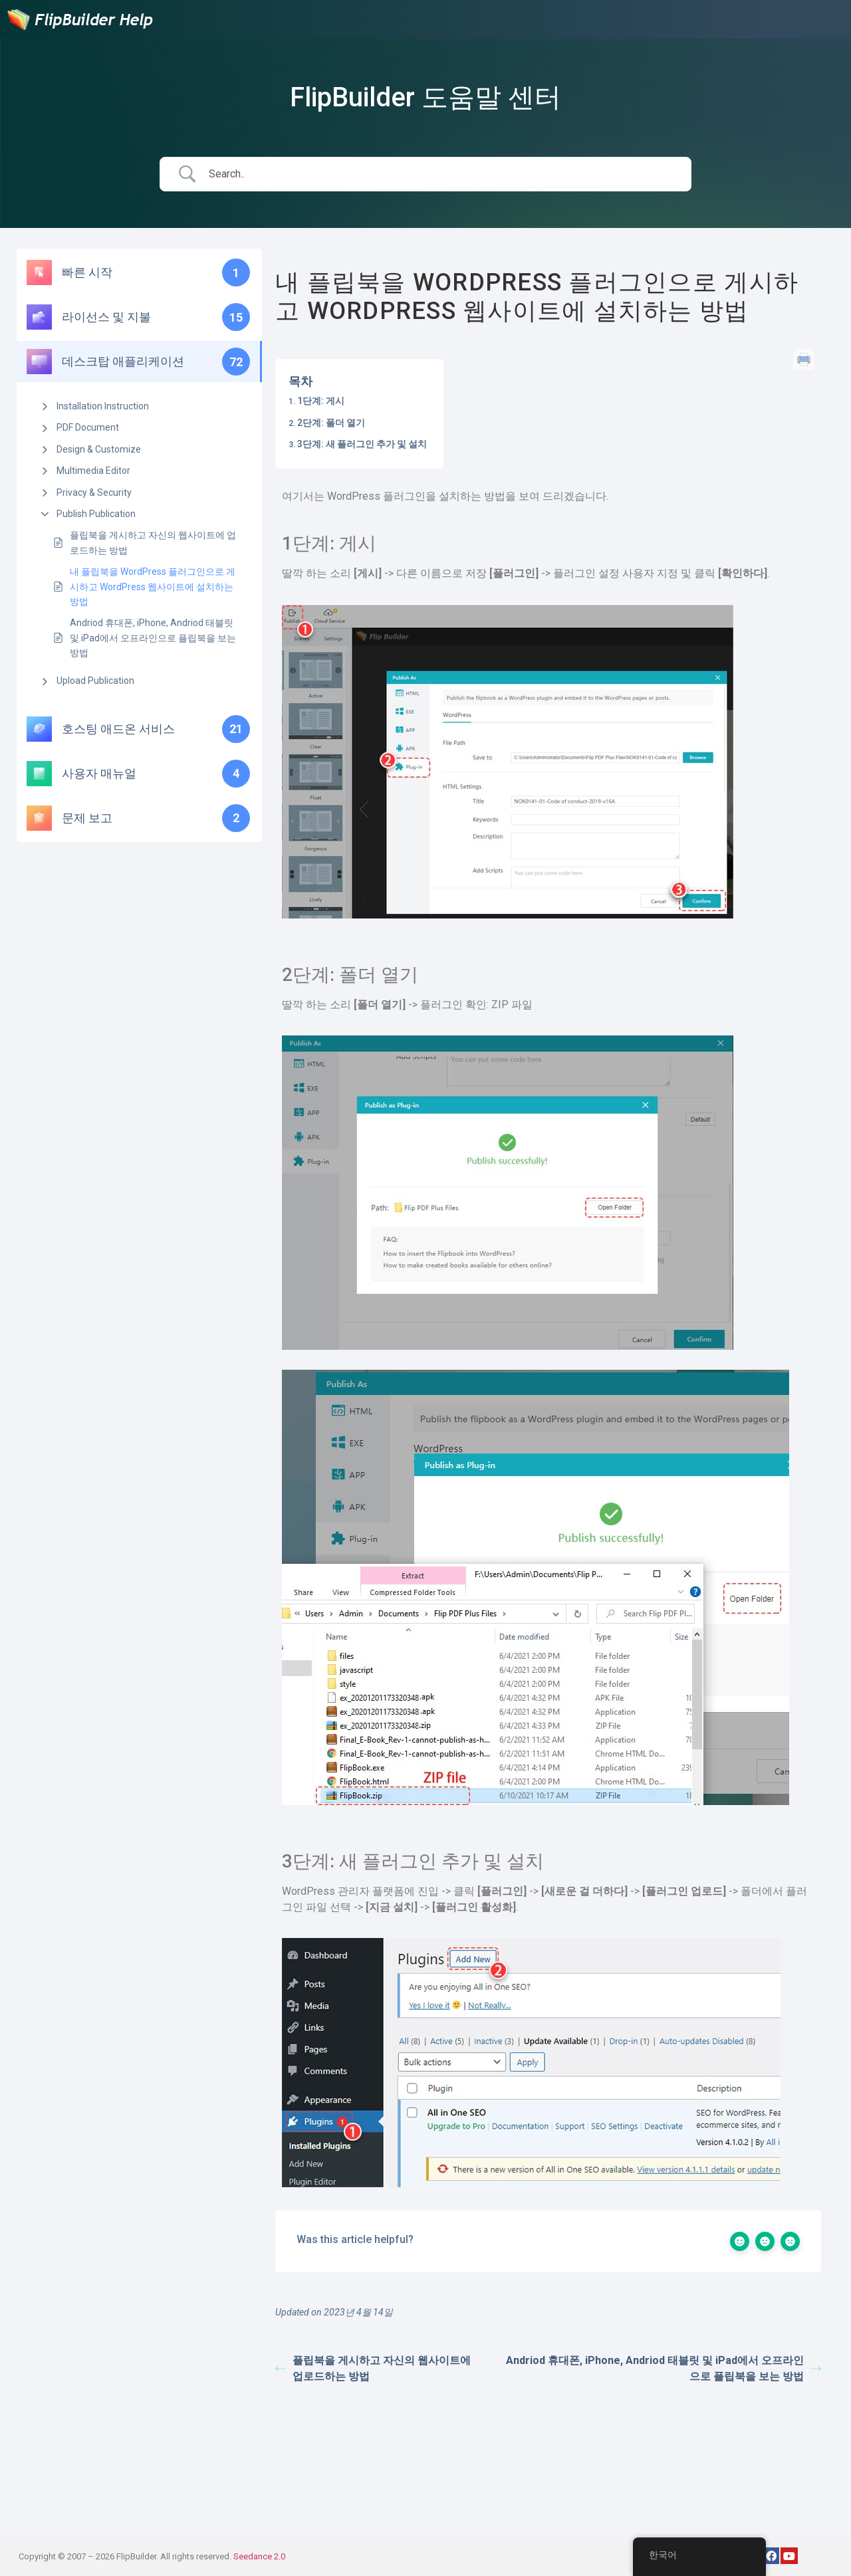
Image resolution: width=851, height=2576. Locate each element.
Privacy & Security (94, 492)
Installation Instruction (103, 406)
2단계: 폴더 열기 (331, 422)
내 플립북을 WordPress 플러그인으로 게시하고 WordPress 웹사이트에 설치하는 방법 (152, 586)
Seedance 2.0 (259, 2556)
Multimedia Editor (93, 470)
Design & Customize (99, 449)
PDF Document (88, 427)
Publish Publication (96, 513)
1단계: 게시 (320, 400)
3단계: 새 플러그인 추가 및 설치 (362, 444)
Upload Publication (95, 680)
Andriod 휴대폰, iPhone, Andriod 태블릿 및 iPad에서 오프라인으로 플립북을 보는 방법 (153, 637)
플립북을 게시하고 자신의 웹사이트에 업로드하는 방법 (153, 542)
